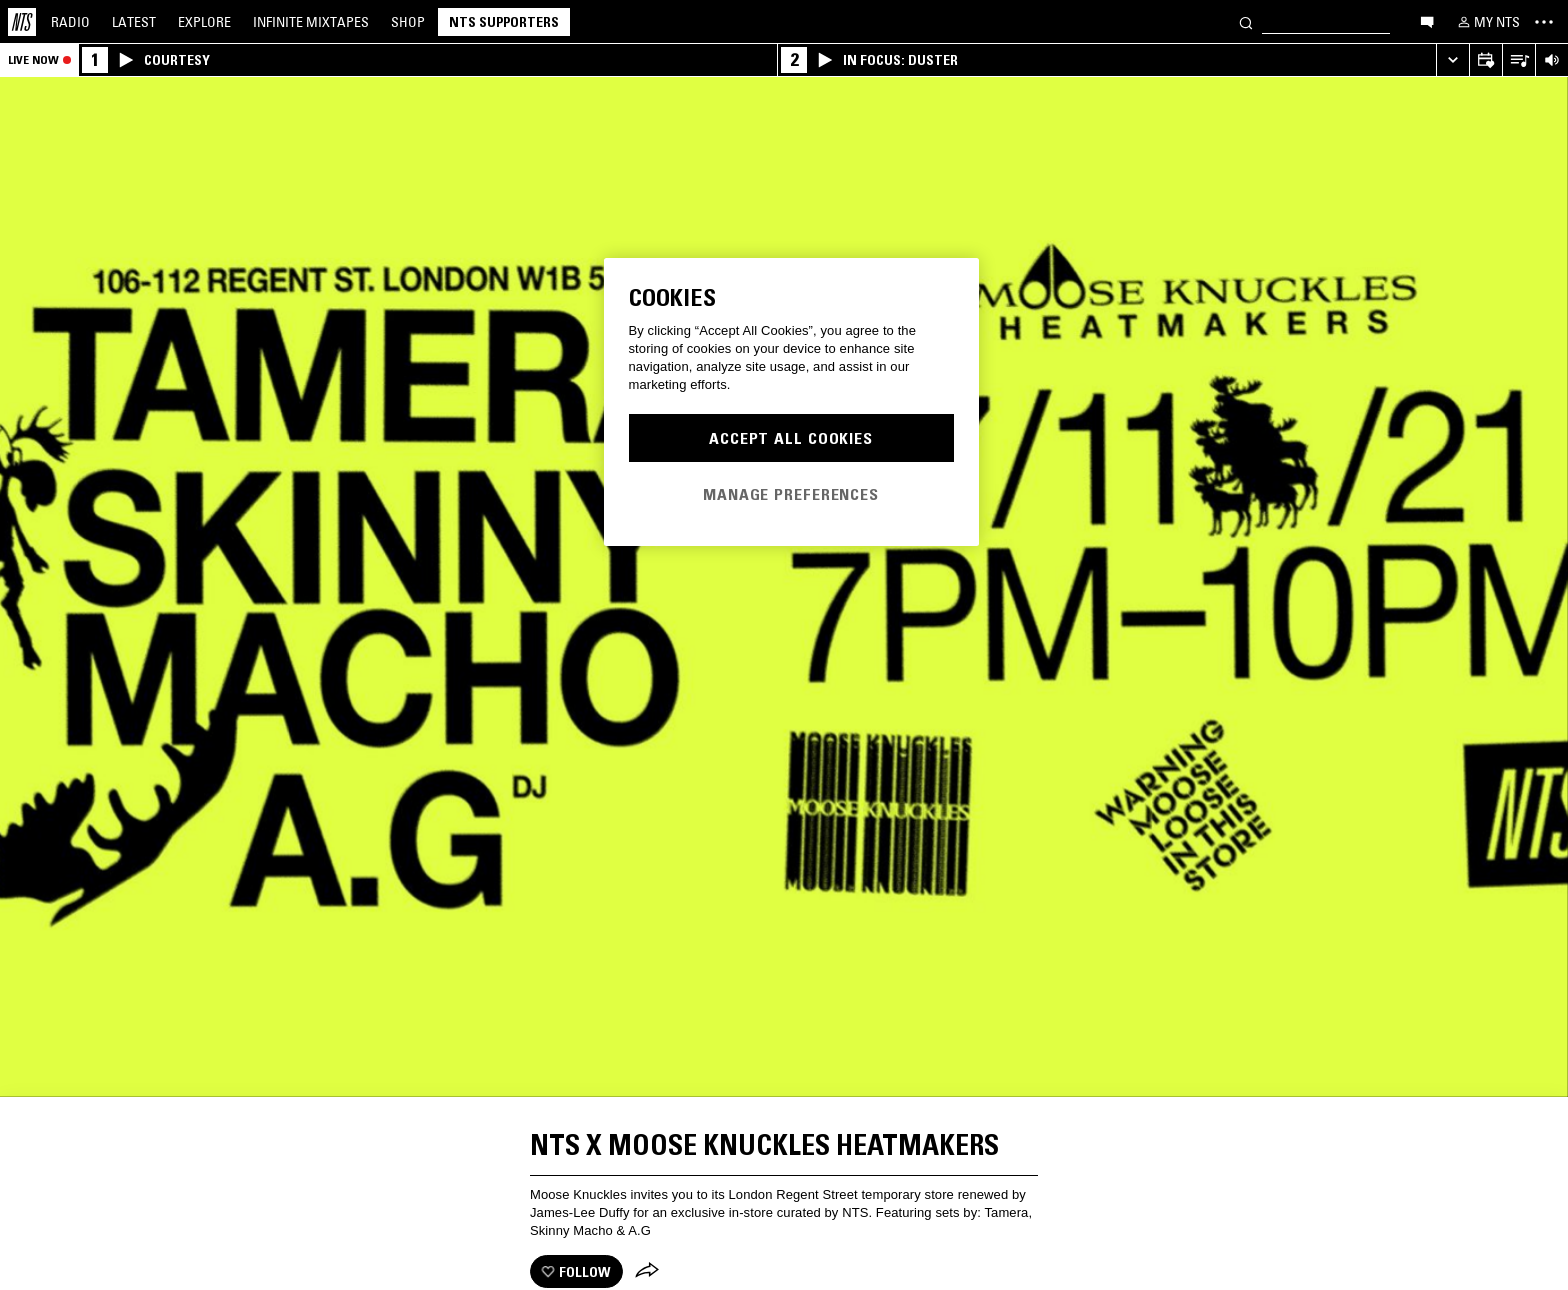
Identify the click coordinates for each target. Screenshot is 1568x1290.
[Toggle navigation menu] (1544, 22)
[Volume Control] (1551, 60)
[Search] (1246, 21)
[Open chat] (1427, 21)
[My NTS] (1487, 22)
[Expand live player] (1452, 60)
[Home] (22, 22)
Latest (134, 22)
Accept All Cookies (791, 438)
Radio (70, 22)
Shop (408, 22)
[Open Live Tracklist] (1518, 60)
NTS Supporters (504, 22)
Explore (204, 22)
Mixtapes (311, 22)
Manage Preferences (791, 494)
